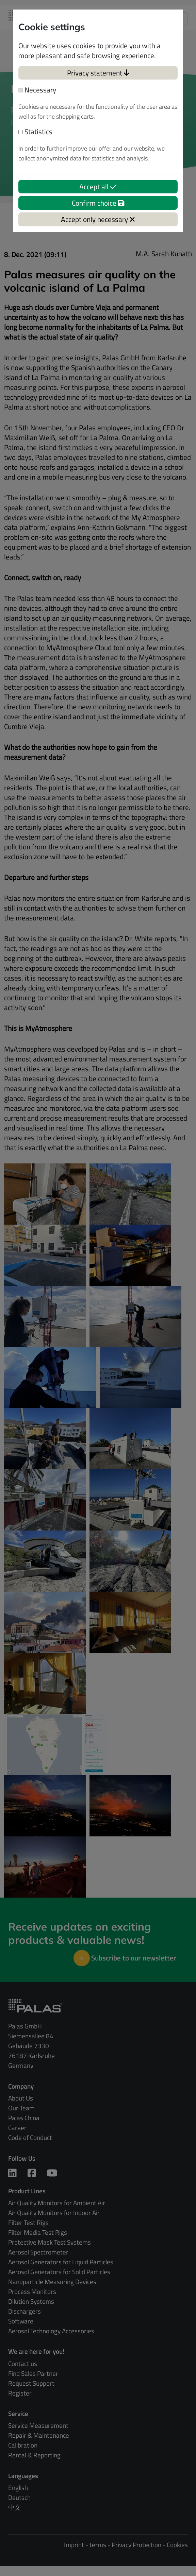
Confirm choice (98, 202)
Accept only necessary (98, 219)
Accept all (97, 186)
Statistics (35, 132)
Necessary (37, 90)
